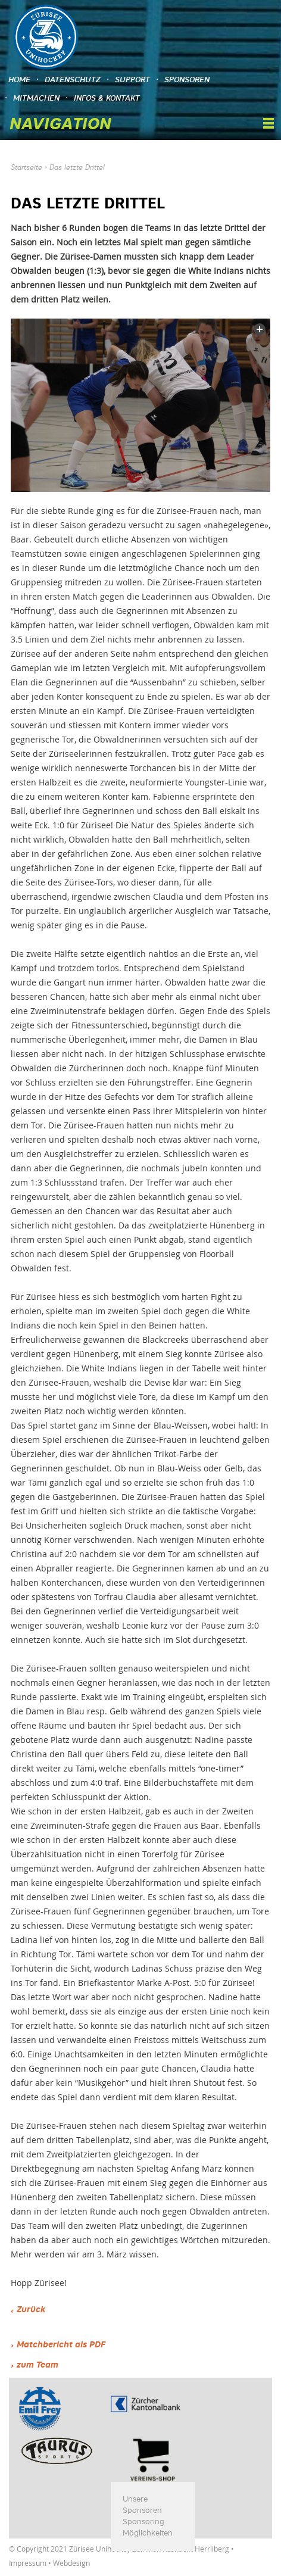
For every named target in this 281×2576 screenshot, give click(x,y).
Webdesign (71, 2563)
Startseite (26, 167)
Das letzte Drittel (77, 167)
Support (132, 80)
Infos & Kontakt (107, 98)
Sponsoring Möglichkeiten (148, 2527)
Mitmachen (36, 98)
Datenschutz (73, 80)
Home (19, 80)
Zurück (31, 2310)
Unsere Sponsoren (142, 2505)
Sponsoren (187, 80)
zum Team (37, 2365)
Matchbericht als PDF (61, 2345)
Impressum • (31, 2563)
